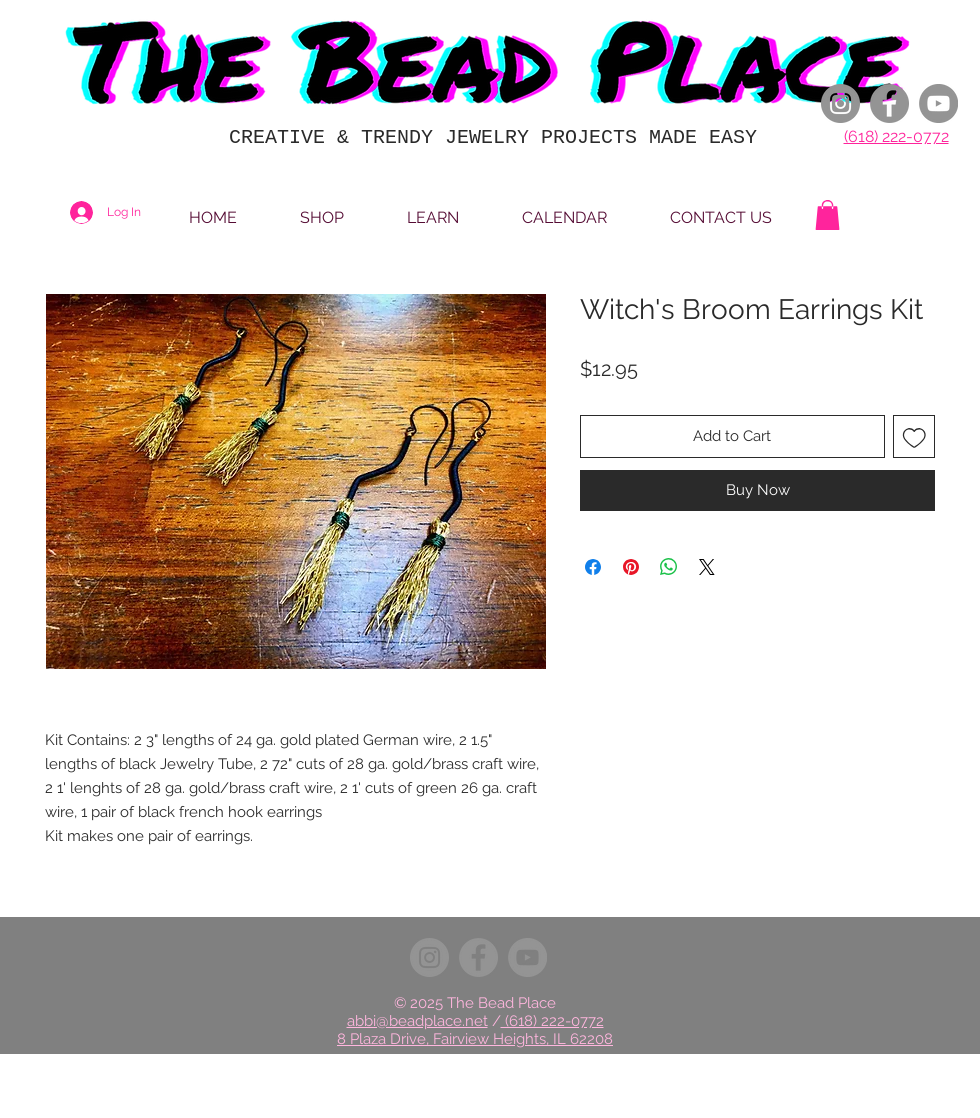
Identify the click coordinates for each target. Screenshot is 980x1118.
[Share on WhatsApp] (669, 567)
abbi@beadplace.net (417, 1021)
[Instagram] (840, 103)
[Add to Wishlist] (914, 436)
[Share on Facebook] (593, 567)
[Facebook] (889, 103)
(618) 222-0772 (896, 136)
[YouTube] (938, 103)
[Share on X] (707, 567)
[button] (827, 215)
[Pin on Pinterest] (631, 567)
